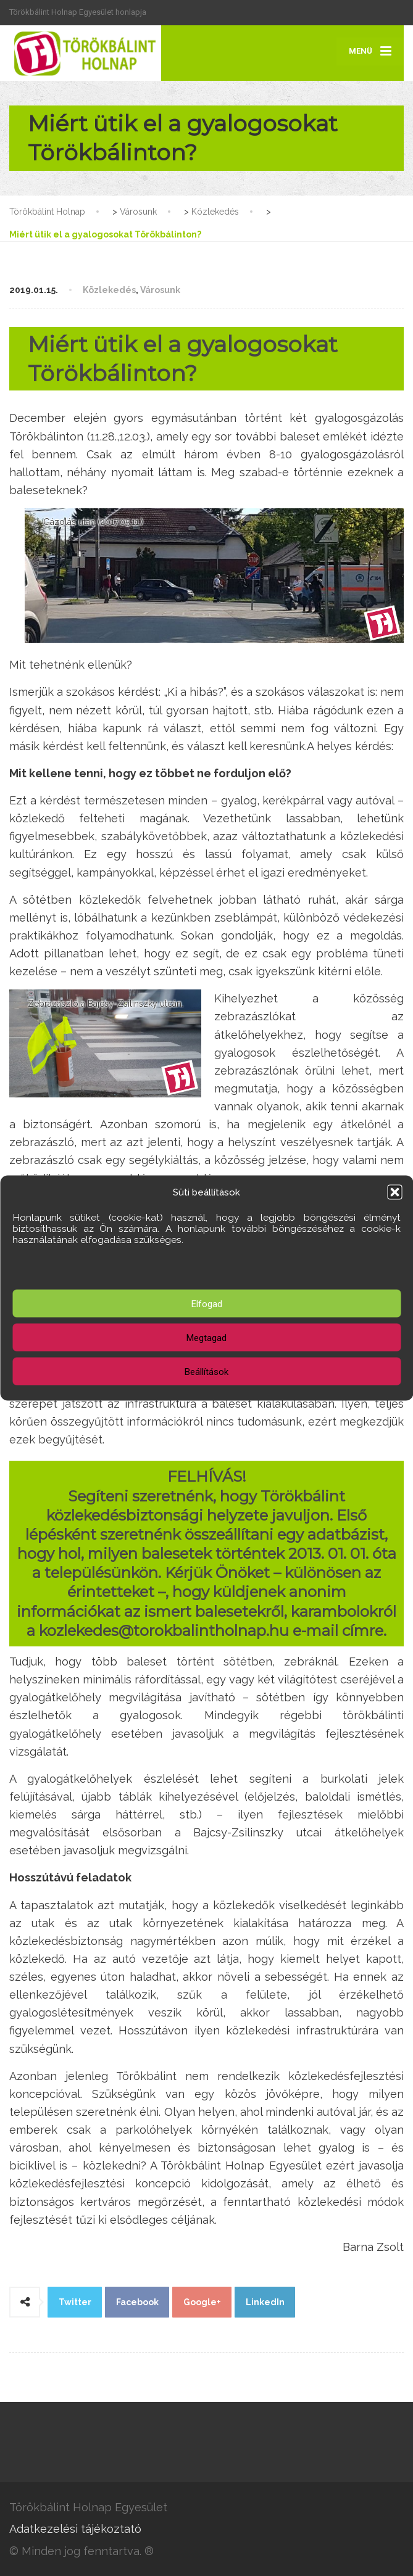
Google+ (202, 2302)
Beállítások (206, 1371)
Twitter (75, 2302)
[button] (394, 1192)
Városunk (160, 290)
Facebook (137, 2302)
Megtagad (206, 1337)
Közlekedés (109, 290)
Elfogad (206, 1303)
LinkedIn (265, 2302)
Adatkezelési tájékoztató (75, 2528)
